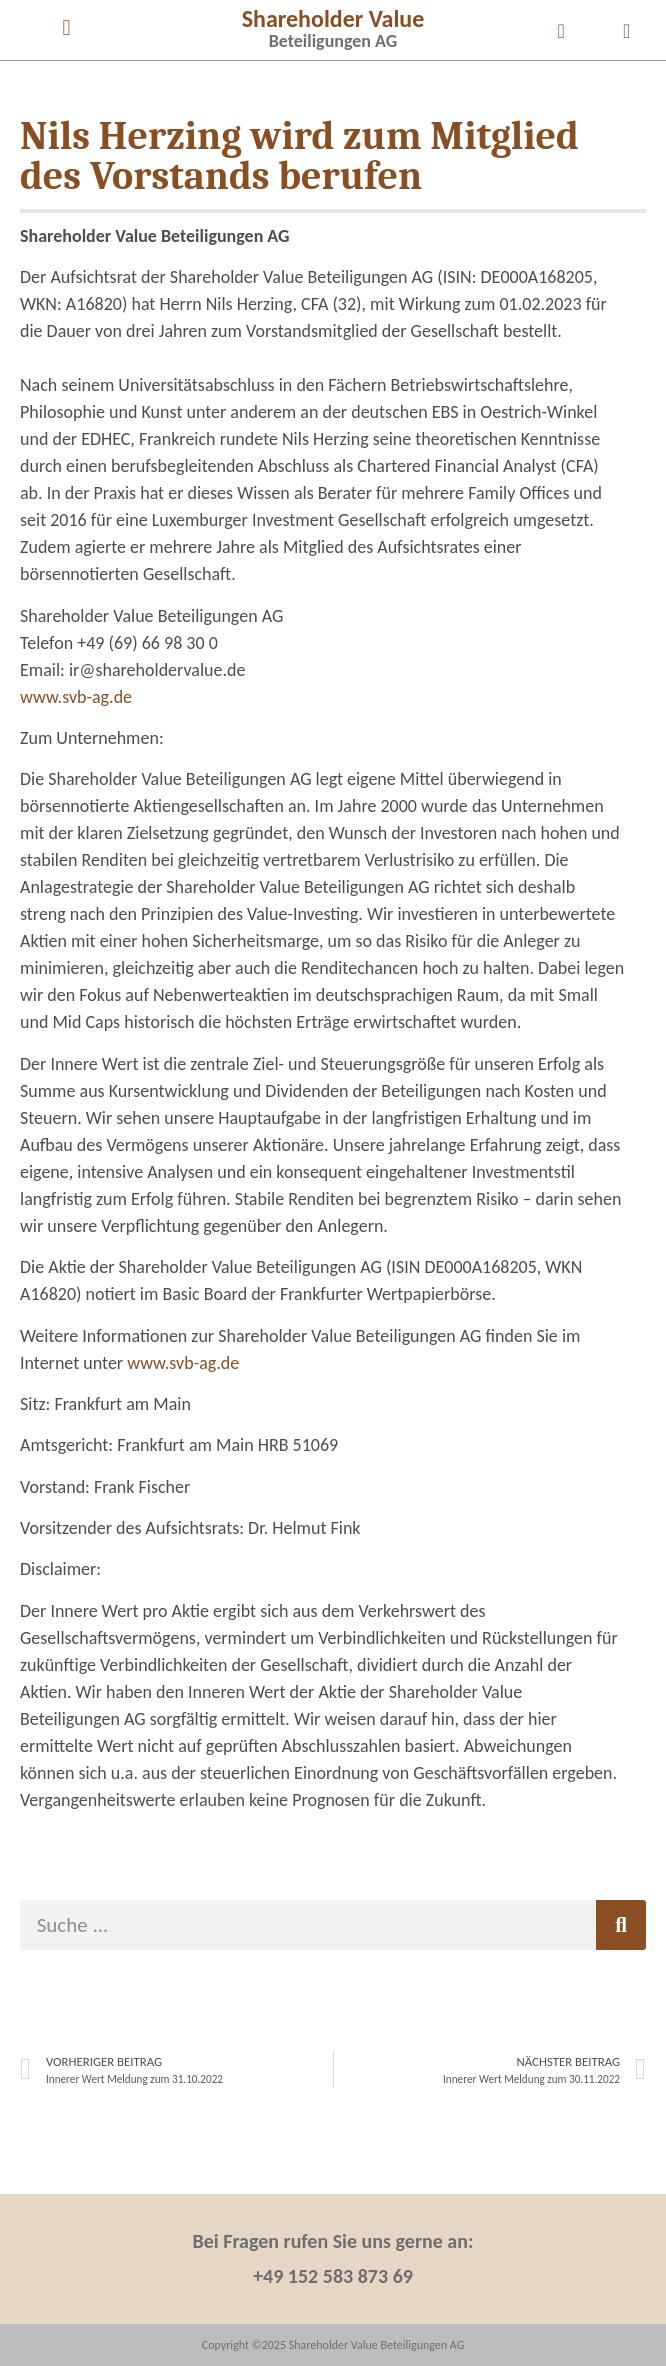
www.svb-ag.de (76, 697)
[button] (66, 27)
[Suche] (621, 1925)
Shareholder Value (333, 18)
